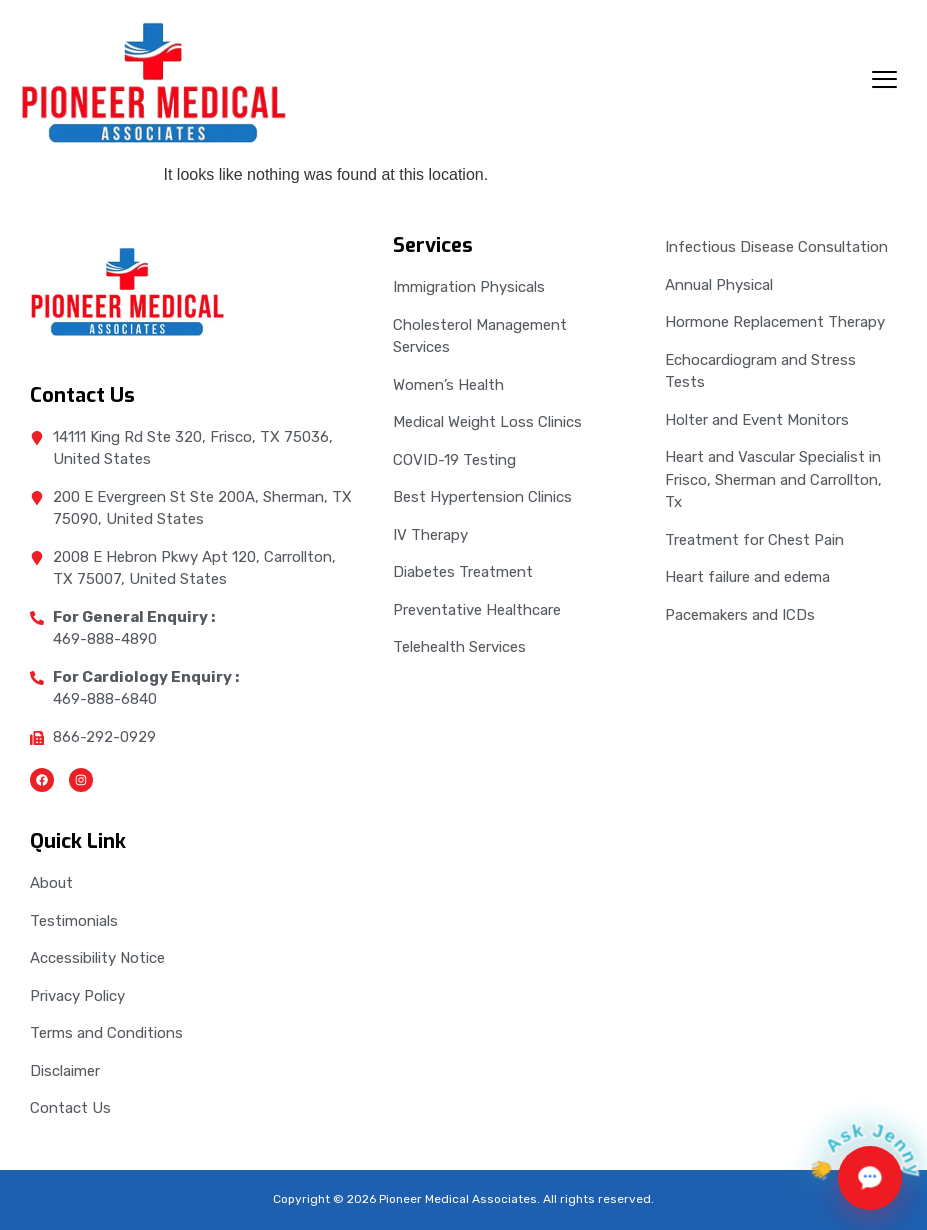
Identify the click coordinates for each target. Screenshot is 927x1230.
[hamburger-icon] (884, 82)
